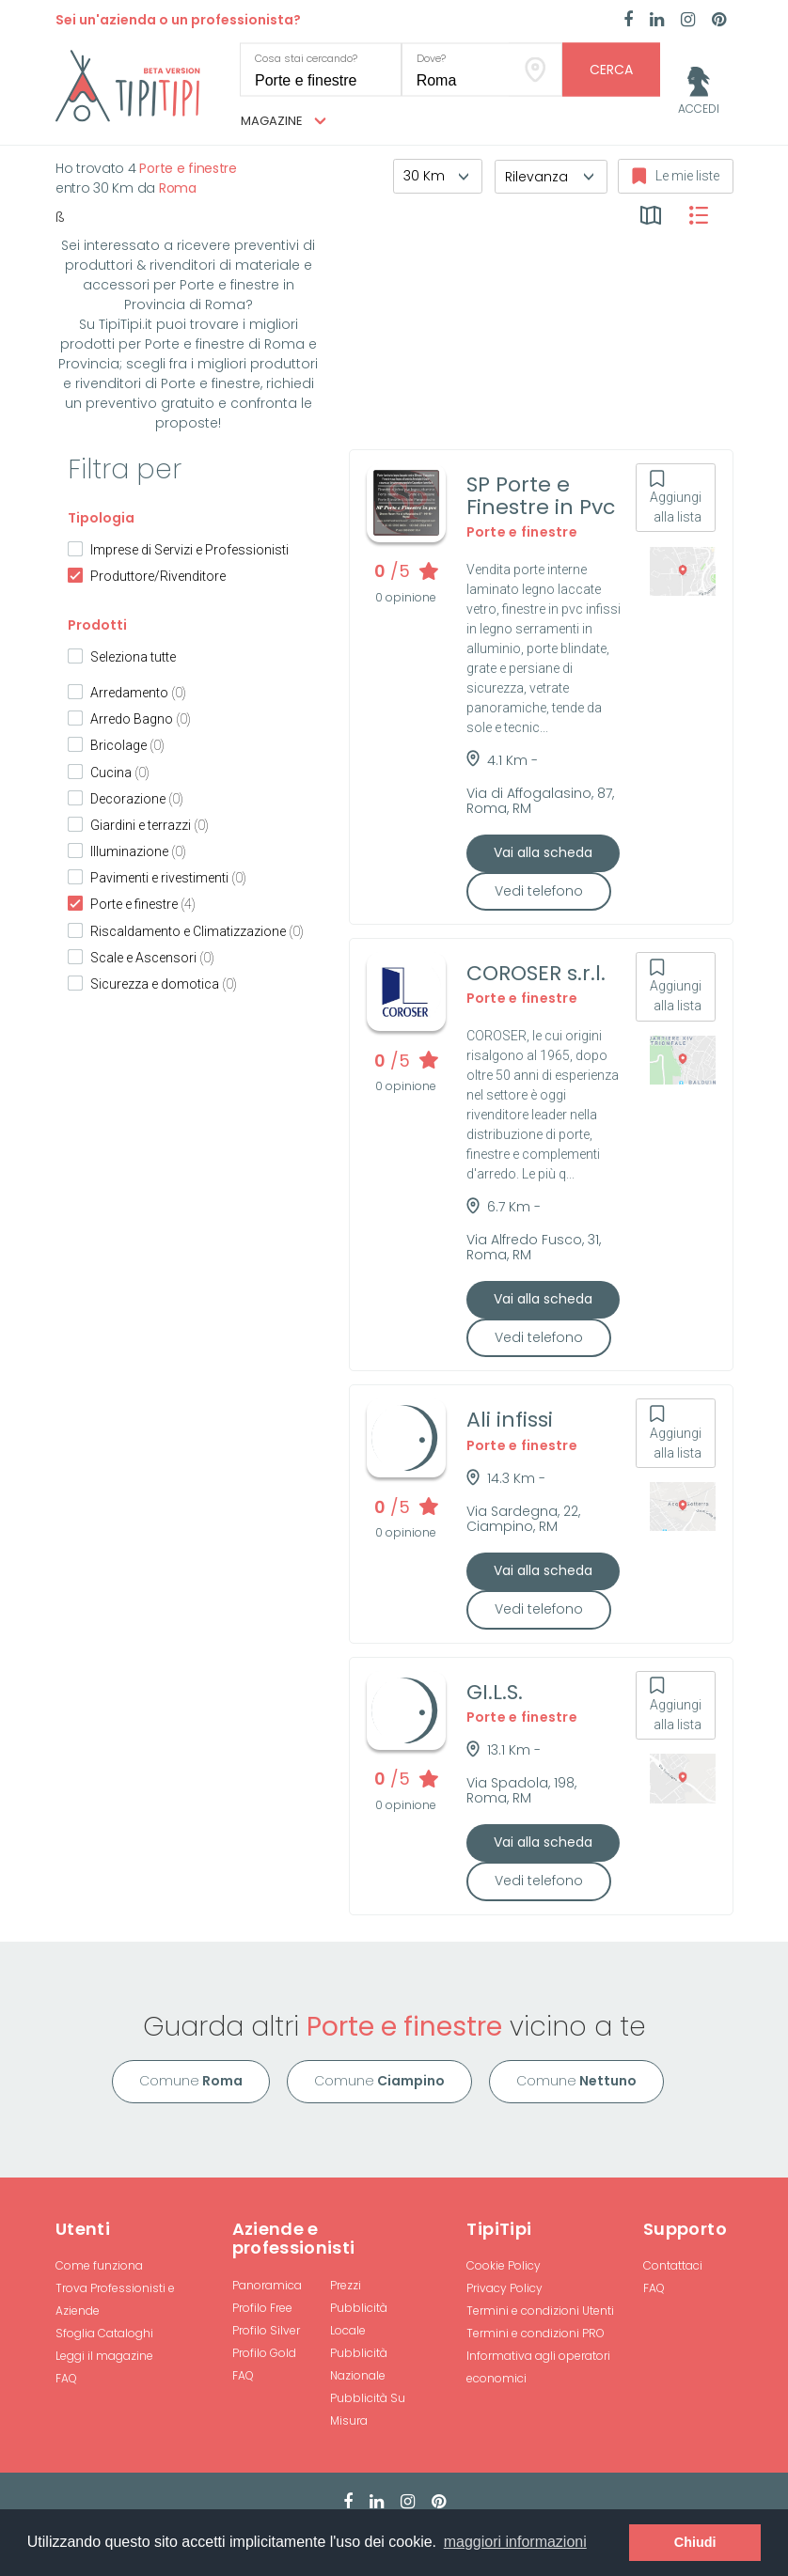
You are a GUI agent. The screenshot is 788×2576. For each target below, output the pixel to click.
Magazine (283, 121)
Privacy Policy (504, 2288)
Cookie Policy (503, 2265)
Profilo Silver (266, 2330)
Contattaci (672, 2265)
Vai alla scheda (543, 852)
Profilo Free (262, 2308)
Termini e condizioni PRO (535, 2333)
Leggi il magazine (104, 2356)
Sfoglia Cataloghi (104, 2333)
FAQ (66, 2378)
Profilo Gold (264, 2353)
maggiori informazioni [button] (515, 2542)
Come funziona (99, 2265)
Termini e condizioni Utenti (540, 2310)
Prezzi (345, 2285)
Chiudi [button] (695, 2542)
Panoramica (267, 2285)
